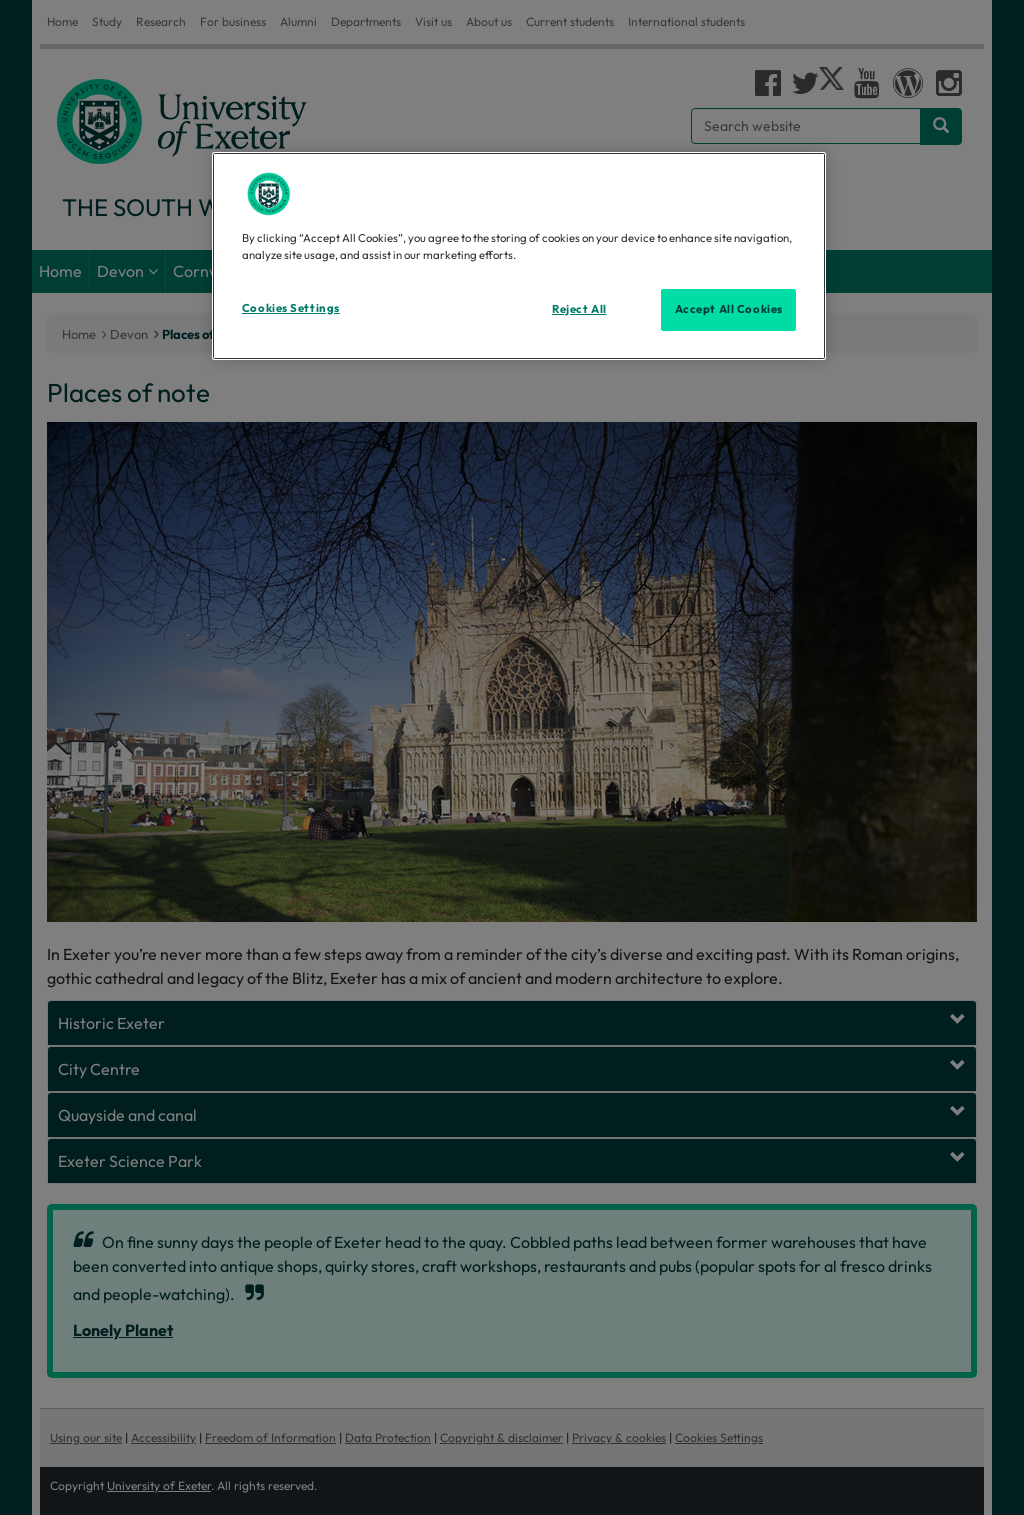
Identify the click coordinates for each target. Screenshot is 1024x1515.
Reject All (579, 309)
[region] (519, 256)
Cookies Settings (291, 308)
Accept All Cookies (729, 309)
